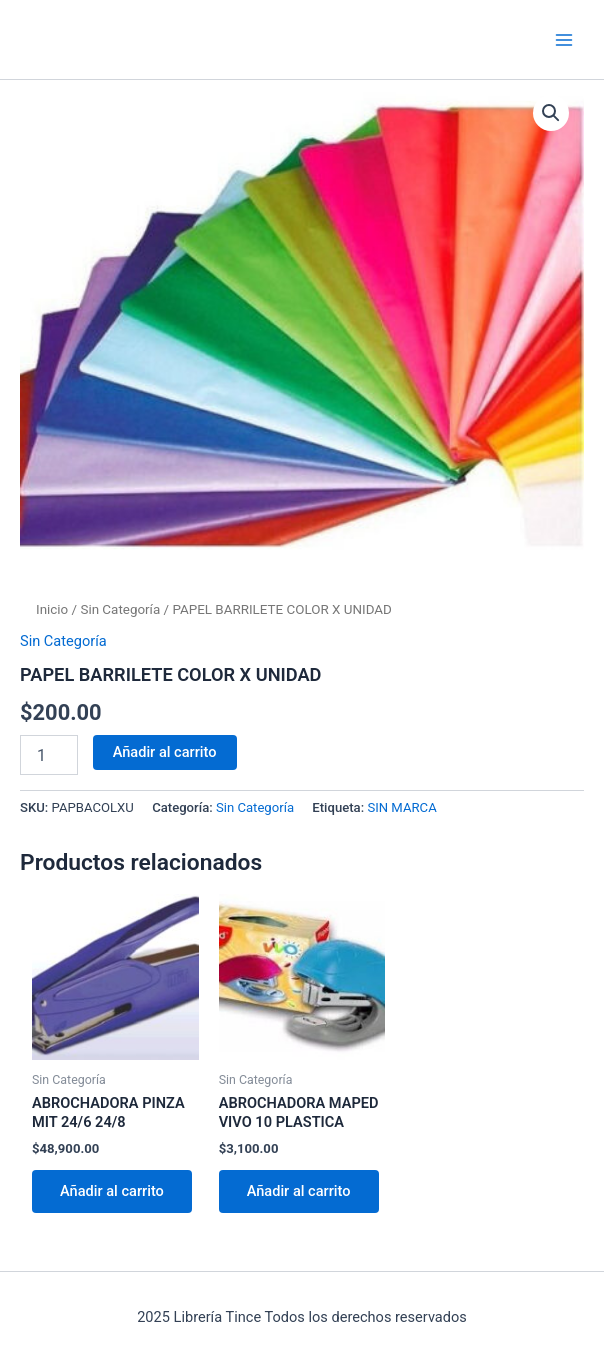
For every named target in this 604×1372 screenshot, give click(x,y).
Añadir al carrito (165, 752)
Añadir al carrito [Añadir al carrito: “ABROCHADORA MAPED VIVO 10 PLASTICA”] (299, 1191)
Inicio (52, 609)
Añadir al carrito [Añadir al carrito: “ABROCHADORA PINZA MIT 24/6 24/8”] (112, 1191)
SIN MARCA (401, 807)
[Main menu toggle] (564, 39)
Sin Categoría (120, 609)
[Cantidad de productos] (49, 755)
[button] (551, 113)
